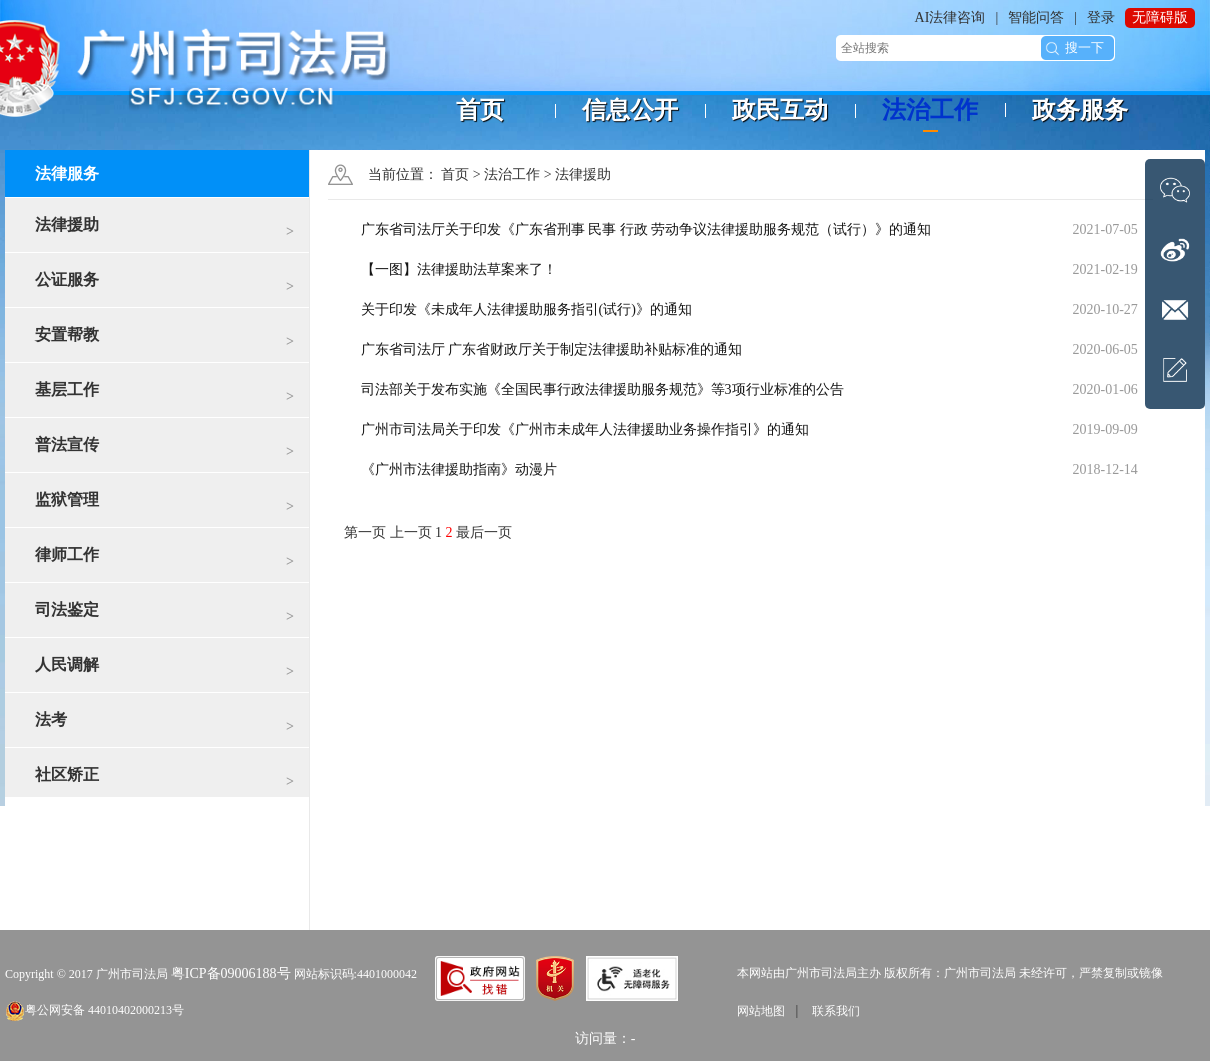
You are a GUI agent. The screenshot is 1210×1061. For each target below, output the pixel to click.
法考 (164, 726)
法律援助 (164, 231)
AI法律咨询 (950, 17)
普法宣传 (164, 451)
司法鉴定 (164, 616)
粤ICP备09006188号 (231, 973)
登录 (1101, 17)
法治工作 (512, 174)
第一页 (367, 532)
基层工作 (164, 396)
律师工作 (164, 561)
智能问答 (1036, 17)
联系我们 (836, 1011)
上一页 (413, 532)
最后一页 (484, 532)
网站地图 (761, 1011)
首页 (455, 174)
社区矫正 (164, 781)
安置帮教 (164, 341)
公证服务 (164, 286)
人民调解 (164, 671)
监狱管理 (164, 506)
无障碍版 (1160, 17)
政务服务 (1080, 110)
